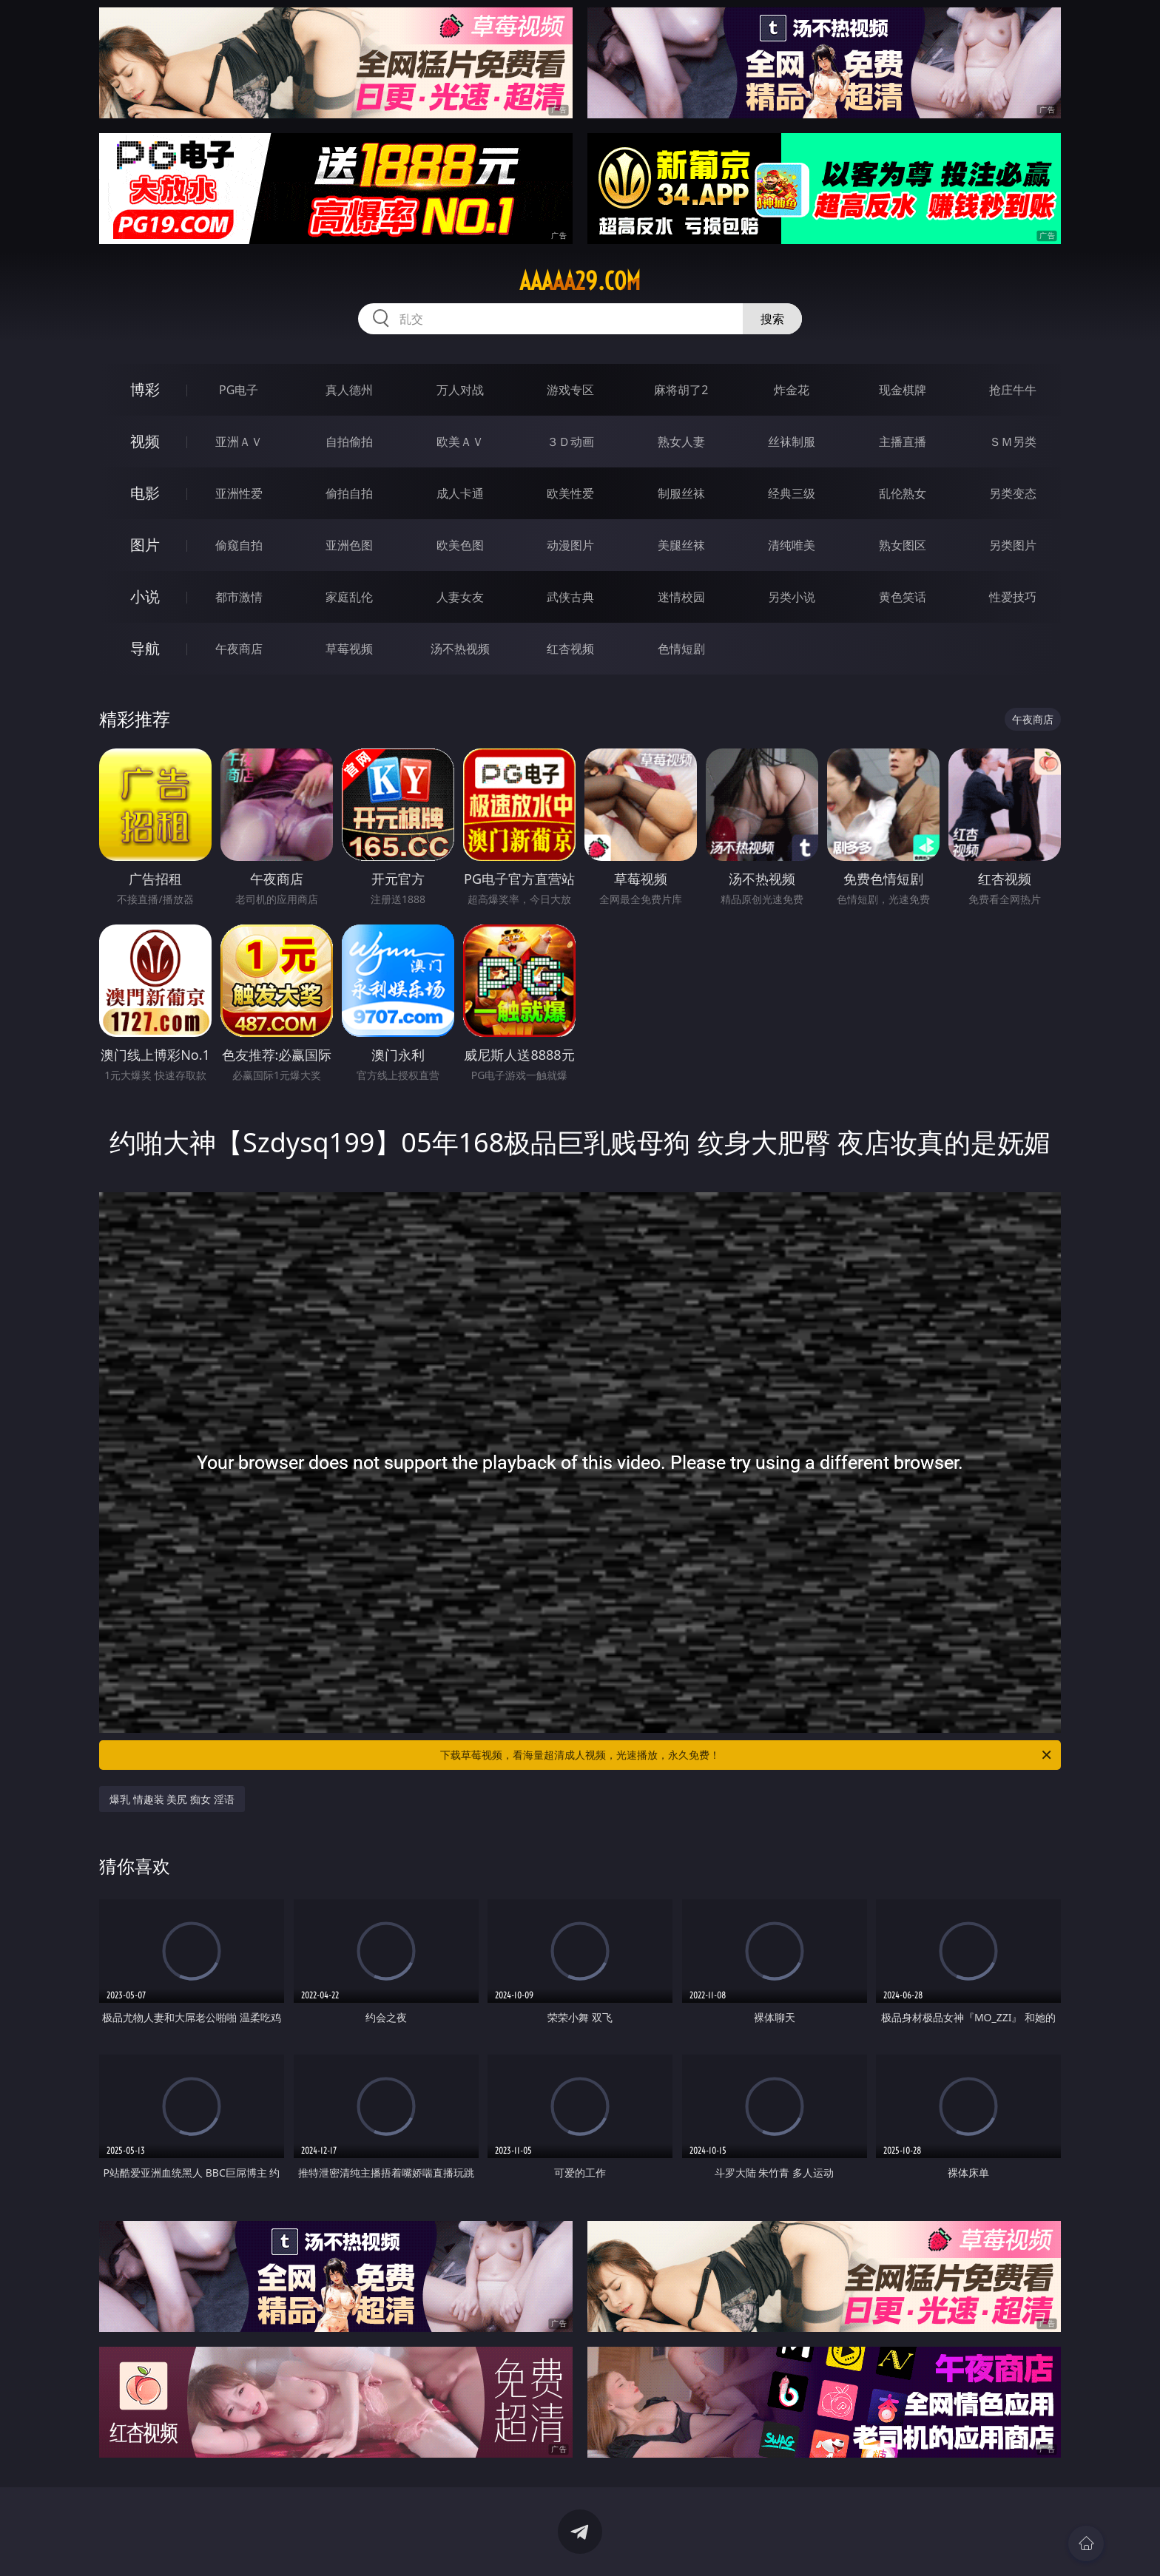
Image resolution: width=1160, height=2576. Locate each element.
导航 (145, 648)
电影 (145, 493)
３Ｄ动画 (570, 441)
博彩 (145, 389)
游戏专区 (570, 390)
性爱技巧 (1012, 597)
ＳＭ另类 (1012, 441)
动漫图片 (570, 545)
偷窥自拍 (239, 545)
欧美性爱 (570, 493)
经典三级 (791, 493)
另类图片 (1012, 545)
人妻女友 (460, 597)
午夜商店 (239, 648)
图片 (145, 545)
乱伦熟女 (902, 493)
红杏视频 (570, 648)
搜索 (772, 319)
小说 (145, 596)
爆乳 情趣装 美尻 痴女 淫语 (172, 1799)
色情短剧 (681, 648)
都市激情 (239, 597)
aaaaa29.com (580, 281)
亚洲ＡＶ (239, 441)
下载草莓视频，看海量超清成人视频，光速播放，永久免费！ (746, 1755)
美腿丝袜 (681, 545)
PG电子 (238, 390)
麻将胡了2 (681, 390)
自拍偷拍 (349, 441)
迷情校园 (681, 597)
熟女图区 (902, 545)
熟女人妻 (681, 441)
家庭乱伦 (349, 597)
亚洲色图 (349, 545)
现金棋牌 (902, 390)
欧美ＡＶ (460, 441)
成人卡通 (460, 493)
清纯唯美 (791, 545)
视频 (145, 441)
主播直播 (902, 441)
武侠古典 (570, 597)
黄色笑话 (902, 597)
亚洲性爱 (239, 493)
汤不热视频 (460, 648)
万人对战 (460, 390)
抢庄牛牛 (1012, 390)
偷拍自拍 (349, 493)
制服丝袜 (681, 493)
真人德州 (349, 390)
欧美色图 (460, 545)
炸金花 (791, 390)
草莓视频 (349, 648)
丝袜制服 (791, 441)
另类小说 (791, 597)
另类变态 (1012, 493)
